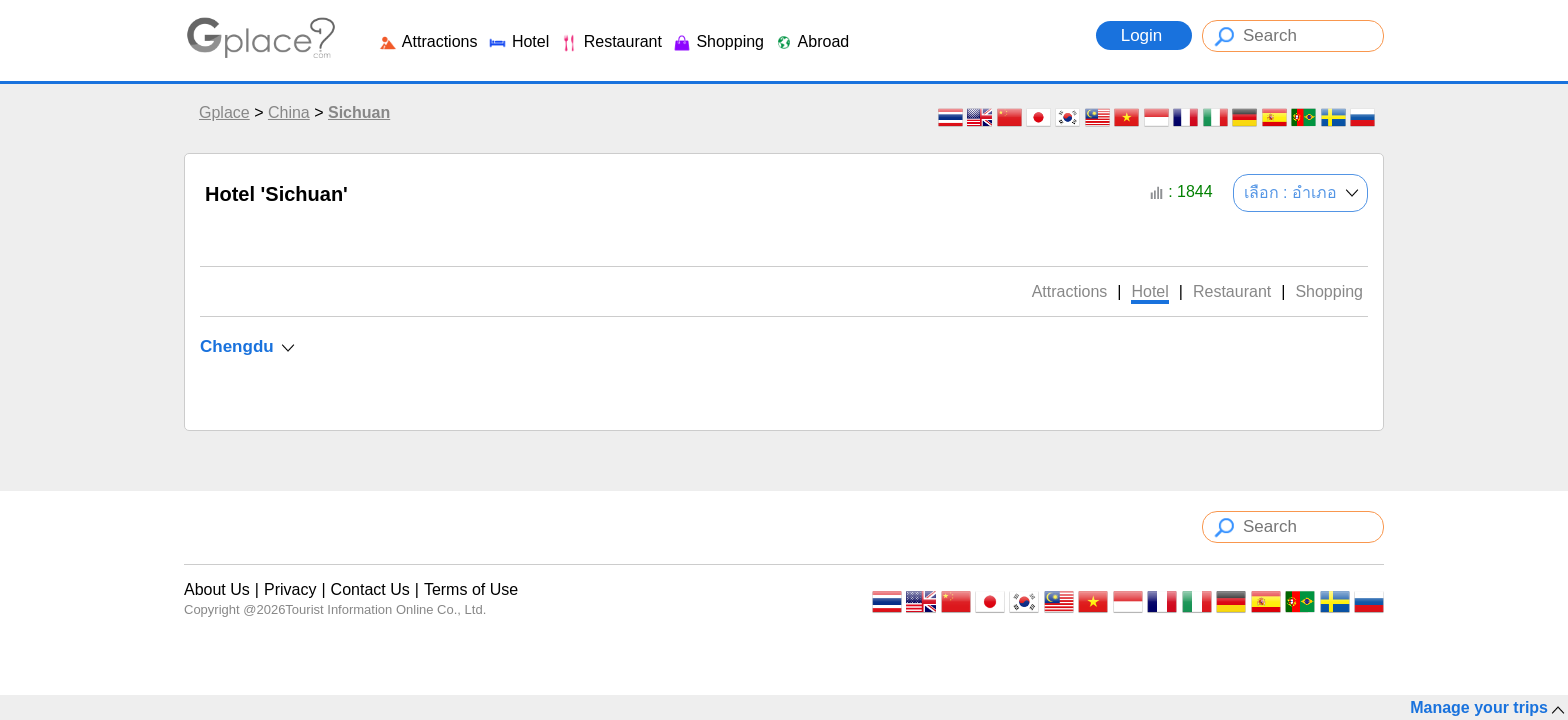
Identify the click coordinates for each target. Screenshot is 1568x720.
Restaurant (610, 41)
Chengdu (237, 346)
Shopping (718, 41)
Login (1144, 35)
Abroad (811, 41)
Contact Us (370, 589)
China (289, 112)
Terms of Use (471, 589)
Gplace (224, 112)
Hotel (518, 41)
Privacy (290, 589)
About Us (217, 589)
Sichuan (359, 112)
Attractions (427, 41)
